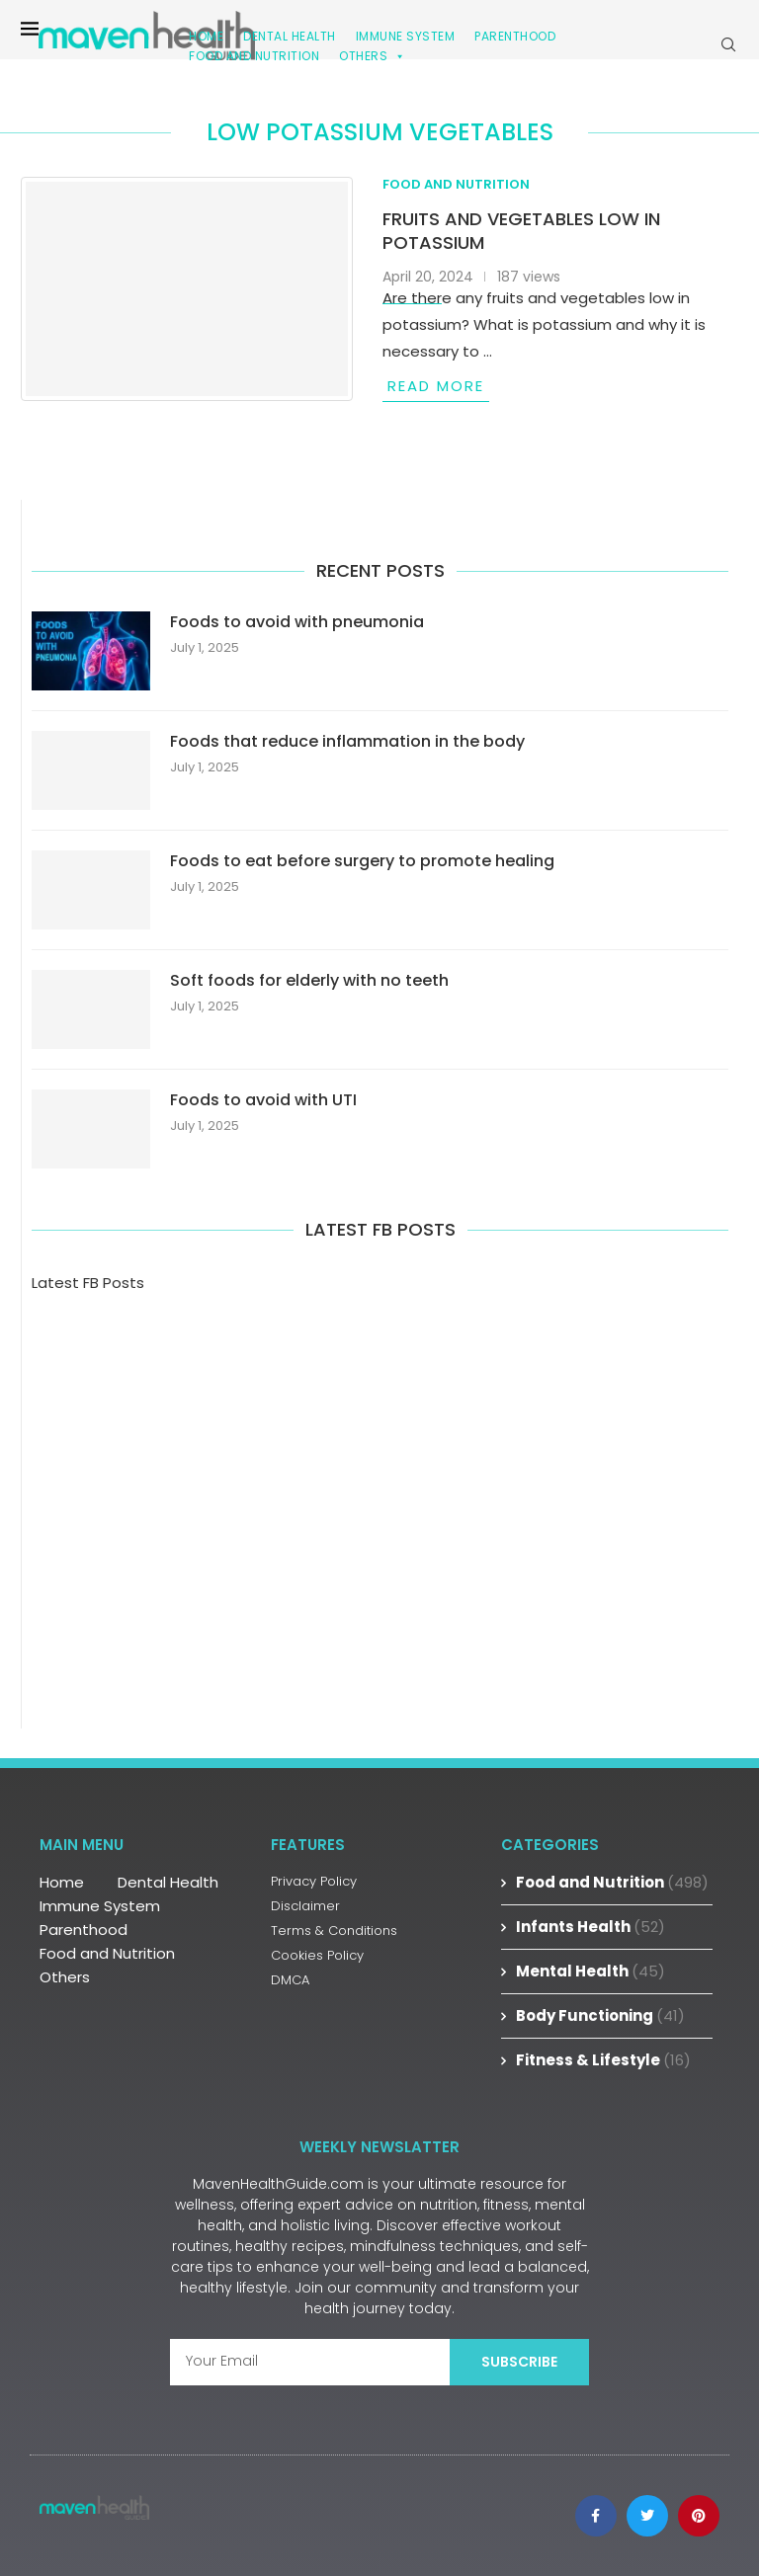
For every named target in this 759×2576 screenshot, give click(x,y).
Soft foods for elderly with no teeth (309, 981)
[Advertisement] (380, 1481)
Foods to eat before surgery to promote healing (362, 861)
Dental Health (168, 1882)
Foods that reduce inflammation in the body (347, 742)
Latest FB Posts (88, 1282)
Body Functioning (600, 2015)
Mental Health (590, 1971)
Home (62, 1882)
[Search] (728, 44)
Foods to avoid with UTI (263, 1100)
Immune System (100, 1905)
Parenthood (514, 36)
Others (372, 55)
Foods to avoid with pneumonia (297, 622)
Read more (435, 385)
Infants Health (590, 1926)
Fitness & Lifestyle (603, 2060)
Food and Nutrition (254, 55)
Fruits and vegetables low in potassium (521, 230)
